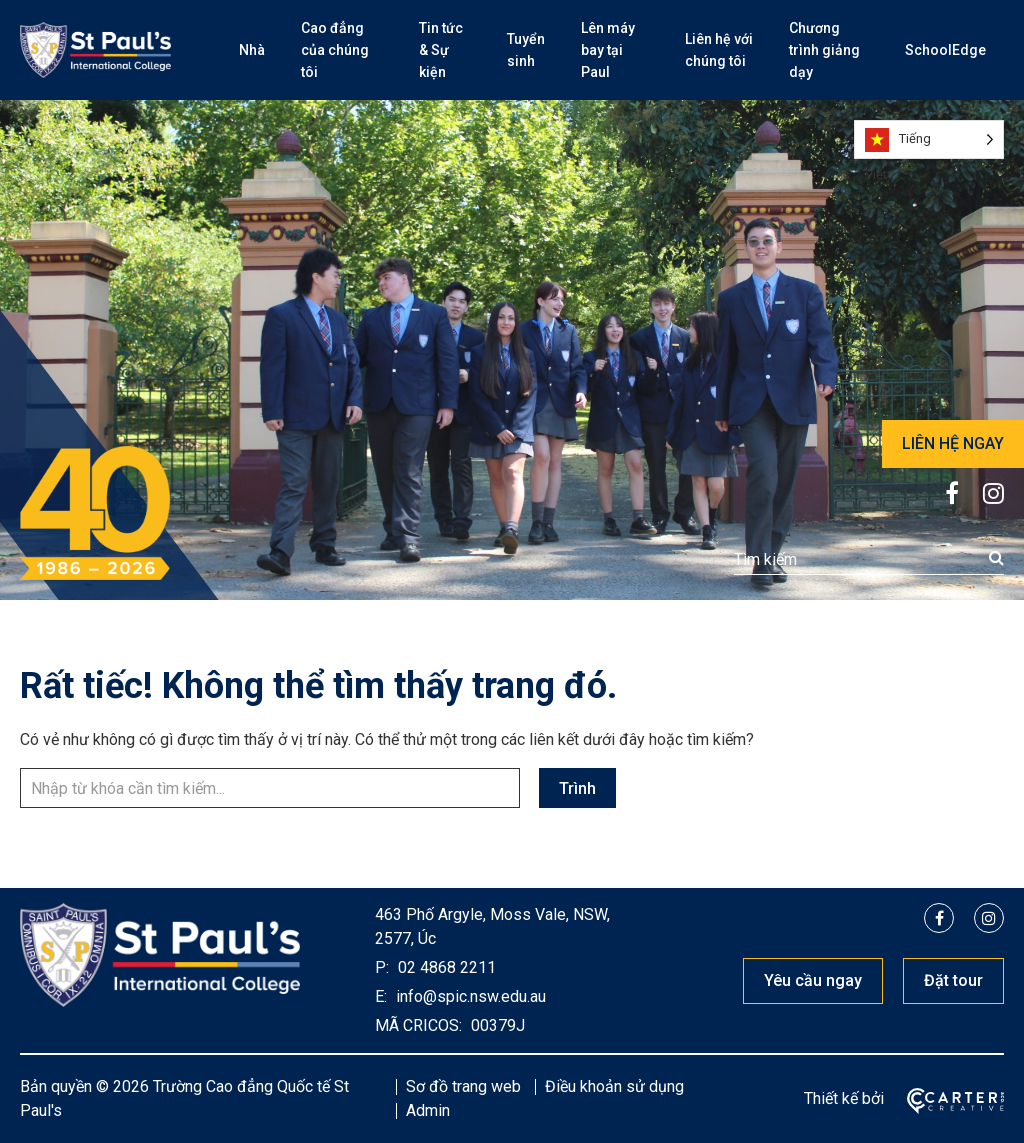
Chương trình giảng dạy (824, 50)
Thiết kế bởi (844, 1098)
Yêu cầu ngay (813, 980)
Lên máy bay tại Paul (608, 50)
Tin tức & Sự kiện (441, 50)
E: (381, 996)
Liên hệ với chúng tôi (719, 50)
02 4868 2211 (445, 967)
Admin (428, 1110)
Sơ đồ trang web (463, 1086)
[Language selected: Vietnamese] (929, 139)
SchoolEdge (945, 50)
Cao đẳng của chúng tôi (335, 50)
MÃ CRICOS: (418, 1025)
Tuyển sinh (526, 50)
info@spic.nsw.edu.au (469, 996)
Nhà (252, 50)
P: (382, 967)
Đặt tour (953, 980)
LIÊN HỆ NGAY (953, 443)
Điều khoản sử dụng (614, 1086)
